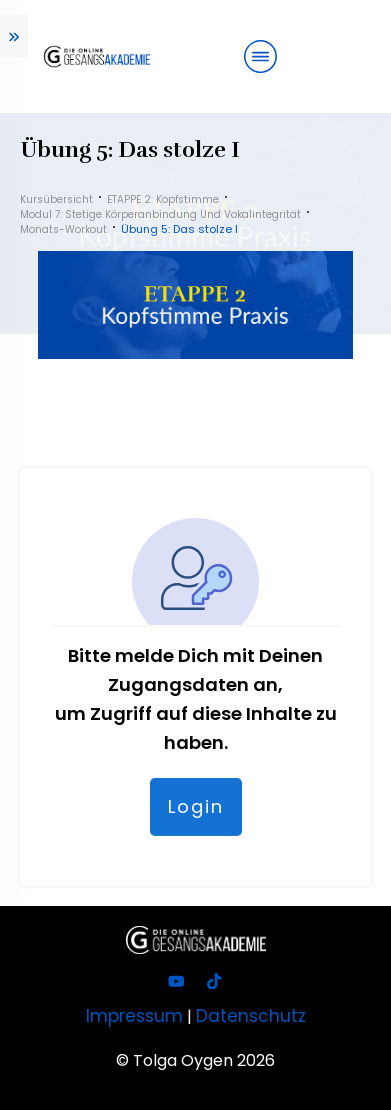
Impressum (134, 1016)
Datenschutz (251, 1016)
